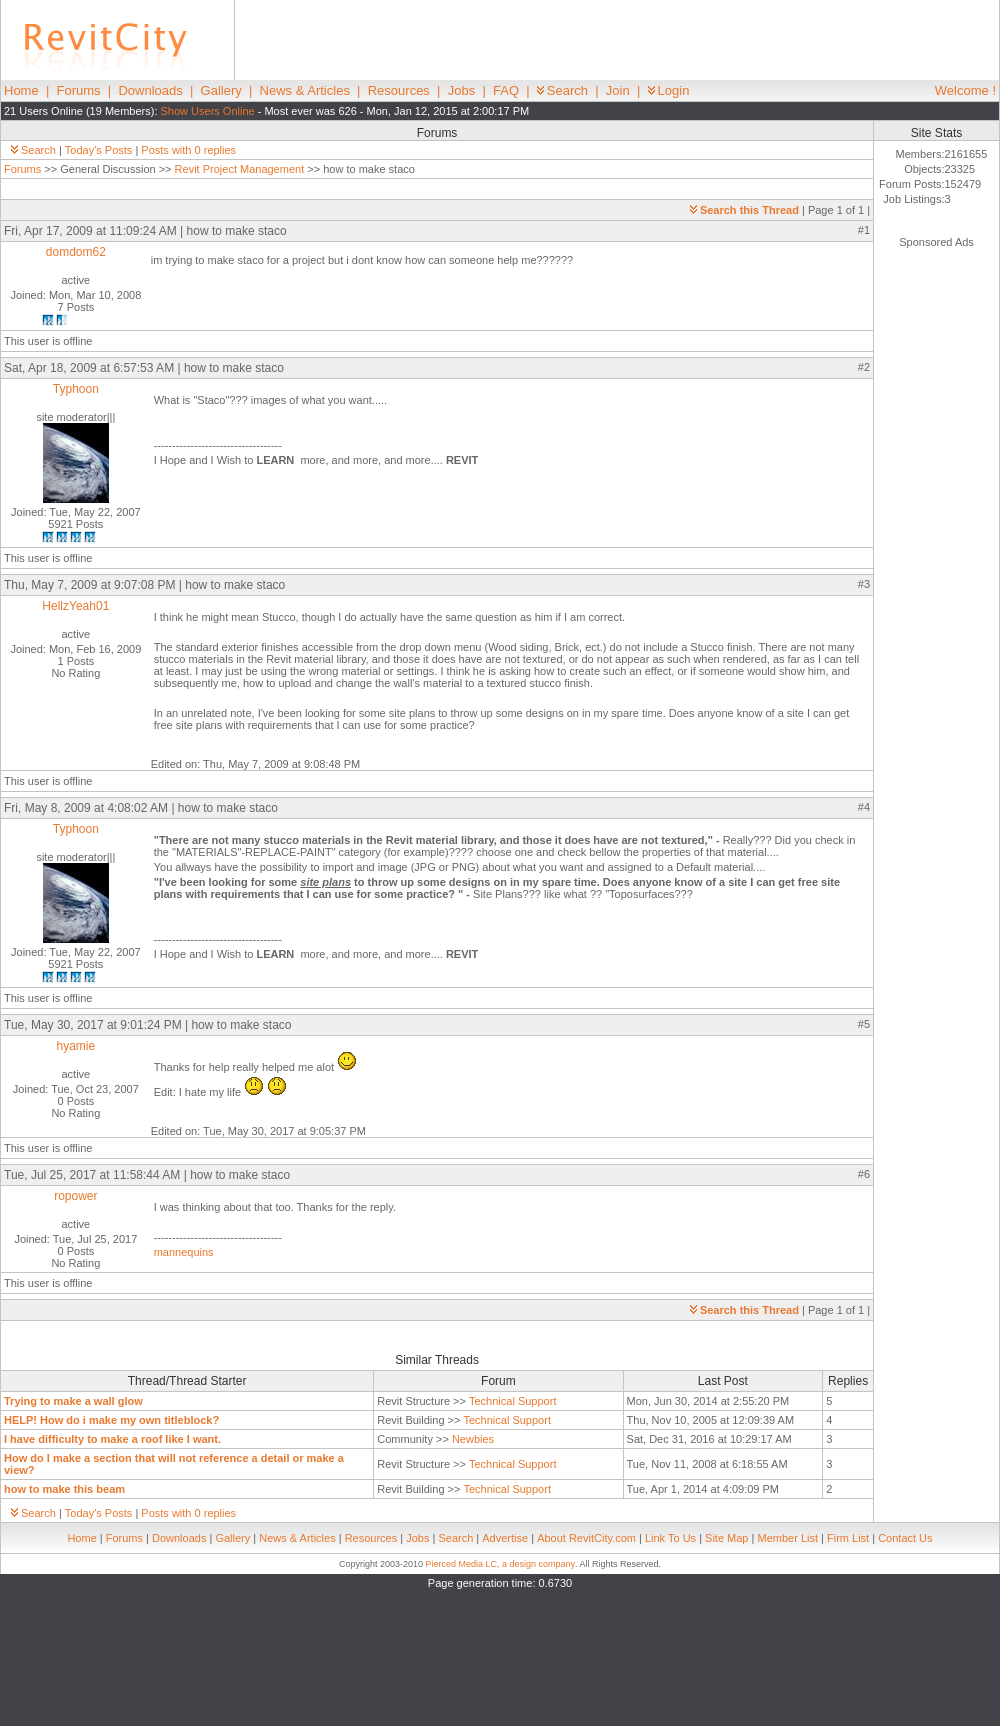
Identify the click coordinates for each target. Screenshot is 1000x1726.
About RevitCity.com (586, 1538)
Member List (787, 1538)
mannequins (184, 1252)
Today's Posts (99, 150)
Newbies (473, 1439)
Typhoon (76, 389)
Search (562, 90)
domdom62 (76, 252)
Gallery (221, 90)
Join (618, 90)
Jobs (461, 90)
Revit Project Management (240, 169)
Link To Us (670, 1538)
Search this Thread (744, 210)
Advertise (505, 1538)
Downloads (150, 90)
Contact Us (905, 1538)
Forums (79, 90)
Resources (399, 90)
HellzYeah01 (75, 606)
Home (21, 90)
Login (669, 90)
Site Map (726, 1538)
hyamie (76, 1046)
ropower (75, 1196)
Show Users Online (208, 111)
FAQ (506, 90)
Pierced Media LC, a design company (500, 1564)
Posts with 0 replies (188, 150)
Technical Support (512, 1401)
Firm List (848, 1538)
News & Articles (305, 90)
